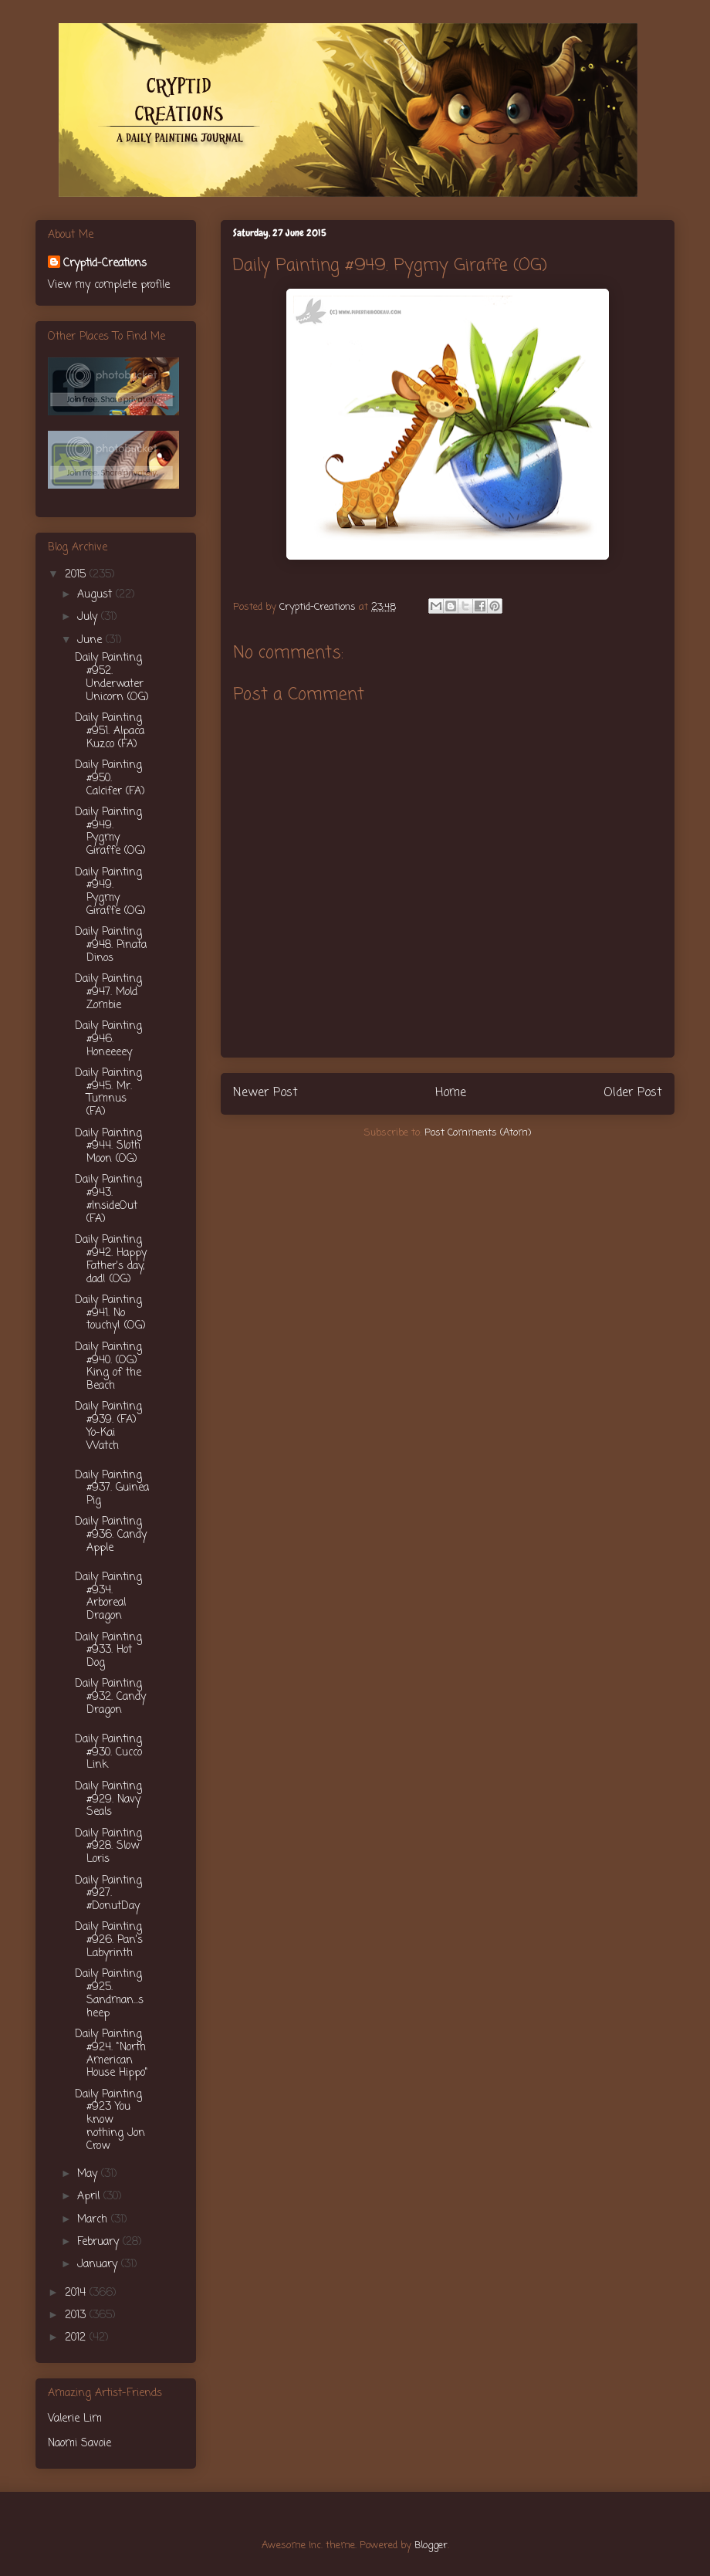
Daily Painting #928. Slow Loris (108, 1847)
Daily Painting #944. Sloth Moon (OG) (108, 1147)
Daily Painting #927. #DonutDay (108, 1894)
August (96, 595)
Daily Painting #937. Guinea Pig (112, 1488)
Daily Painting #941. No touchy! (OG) (110, 1313)
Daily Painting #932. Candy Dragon (110, 1697)
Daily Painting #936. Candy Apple (111, 1535)
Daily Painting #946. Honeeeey (108, 1039)
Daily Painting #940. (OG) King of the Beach (108, 1366)
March (94, 2220)
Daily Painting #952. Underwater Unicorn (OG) (112, 677)
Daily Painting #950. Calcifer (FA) (110, 778)
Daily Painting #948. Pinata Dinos (111, 945)
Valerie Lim (75, 2419)
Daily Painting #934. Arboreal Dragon (108, 1596)
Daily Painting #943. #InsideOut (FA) (108, 1199)
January (99, 2264)
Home (450, 1093)
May (89, 2174)
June (91, 640)
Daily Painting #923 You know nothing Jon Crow (110, 2121)
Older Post (633, 1093)
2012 (77, 2338)
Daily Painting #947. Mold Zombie (108, 992)
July (89, 617)
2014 (77, 2293)
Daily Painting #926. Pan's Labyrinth (109, 1940)
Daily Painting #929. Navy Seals (108, 1800)
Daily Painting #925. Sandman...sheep (109, 1993)
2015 (77, 575)
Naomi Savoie (79, 2444)
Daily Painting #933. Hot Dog (108, 1651)
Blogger (431, 2545)
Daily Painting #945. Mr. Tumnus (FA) (108, 1092)
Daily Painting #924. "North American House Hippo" (111, 2053)
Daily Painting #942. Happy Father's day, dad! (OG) (111, 1259)
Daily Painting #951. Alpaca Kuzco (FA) (109, 731)
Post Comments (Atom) (477, 1133)
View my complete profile (109, 285)
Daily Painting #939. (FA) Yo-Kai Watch (108, 1426)
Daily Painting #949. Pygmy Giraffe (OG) (110, 831)
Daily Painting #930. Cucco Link (108, 1752)
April (90, 2196)
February (100, 2242)
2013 (77, 2315)
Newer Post (265, 1093)
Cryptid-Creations (105, 264)
